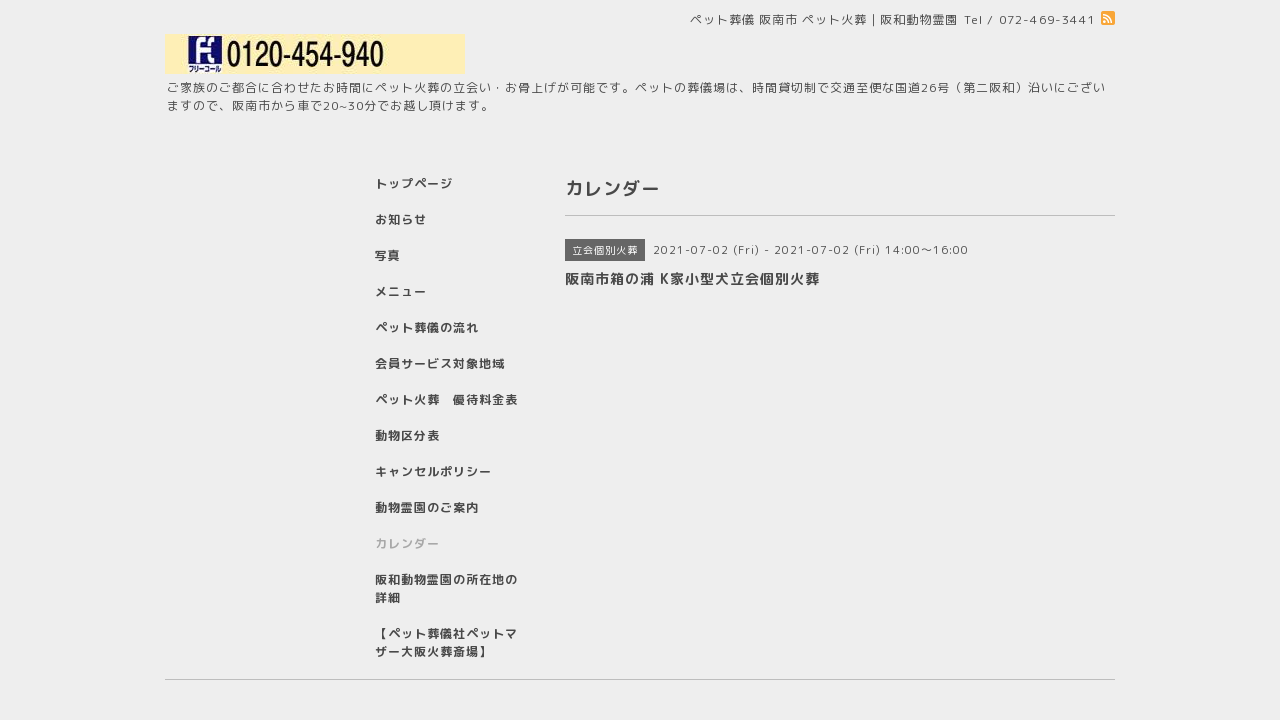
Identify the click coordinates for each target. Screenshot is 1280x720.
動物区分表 (407, 435)
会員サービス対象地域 (440, 363)
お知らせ (401, 219)
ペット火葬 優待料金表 (446, 399)
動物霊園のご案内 (427, 507)
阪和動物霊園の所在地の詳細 (446, 588)
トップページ (414, 183)
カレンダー (407, 543)
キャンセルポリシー (433, 471)
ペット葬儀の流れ (427, 327)
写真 (388, 255)
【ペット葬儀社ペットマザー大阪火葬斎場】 (446, 642)
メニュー (401, 291)
